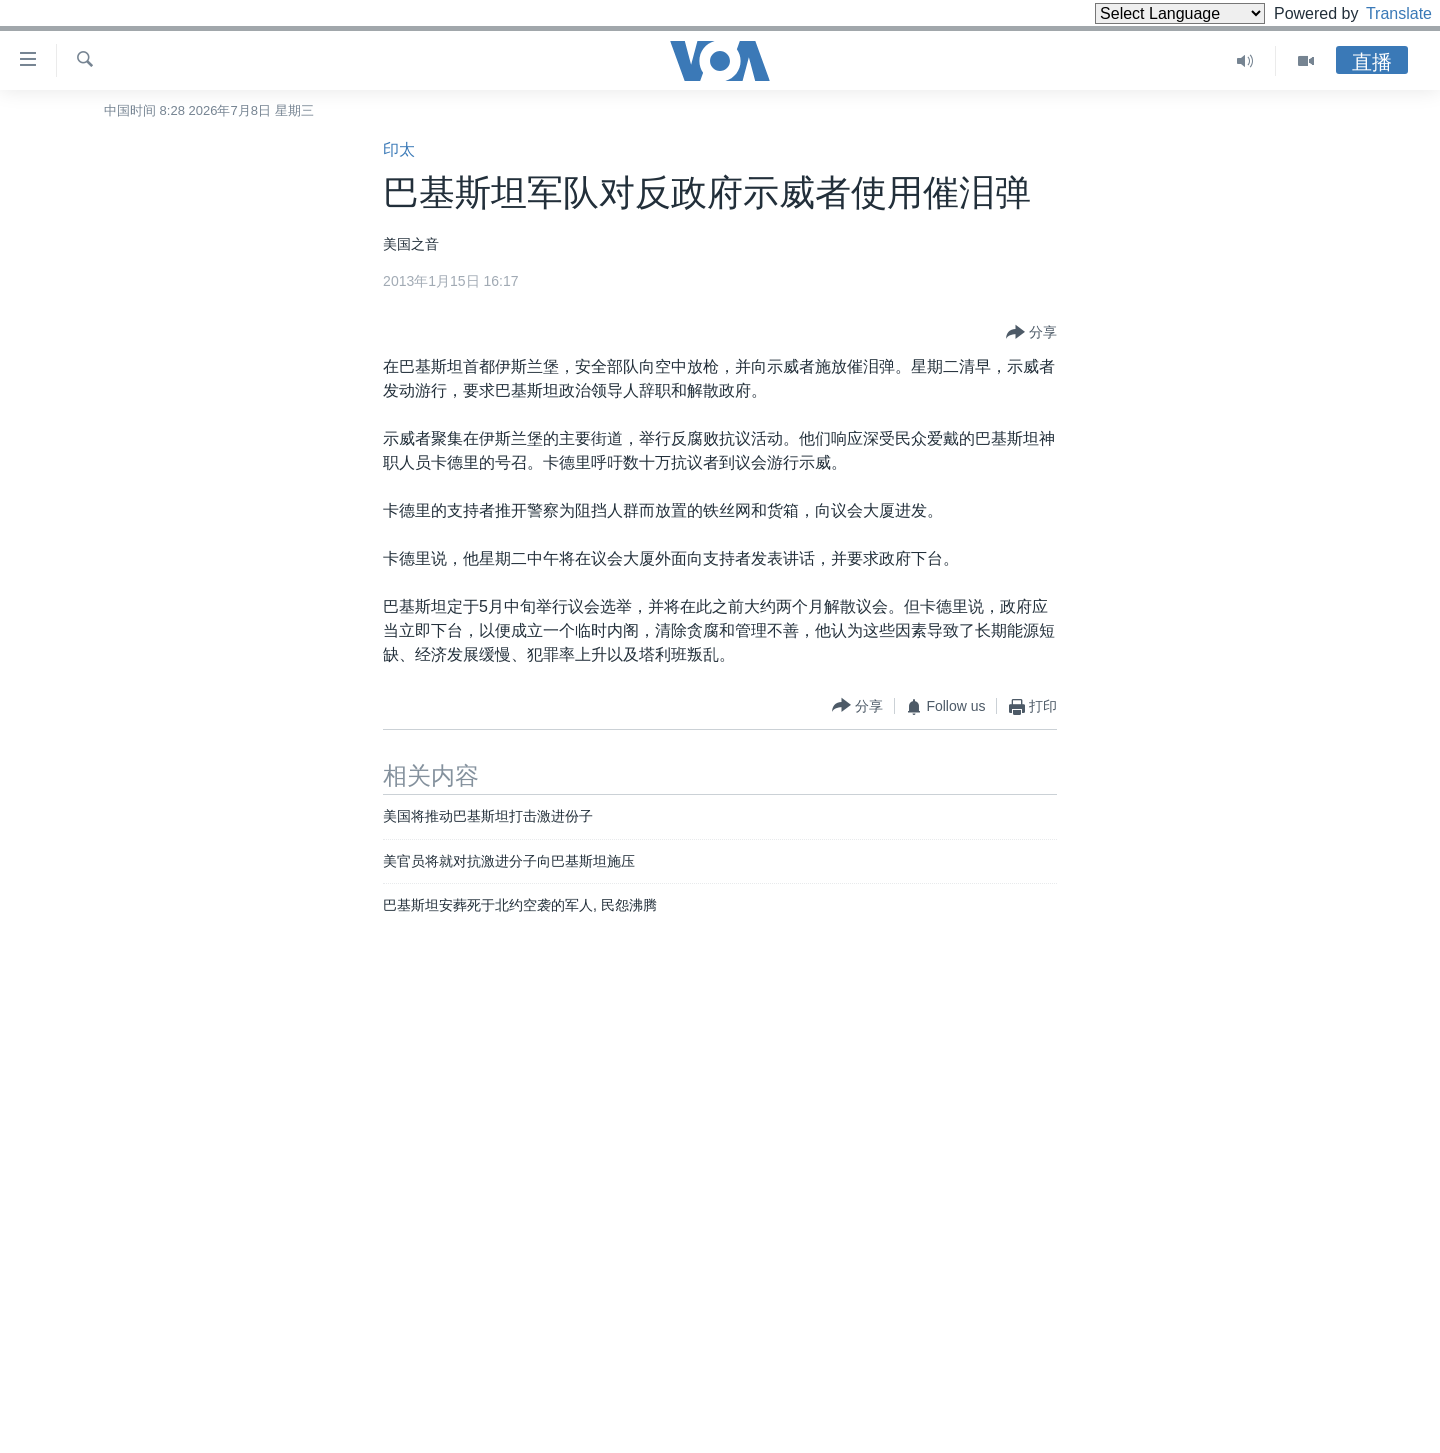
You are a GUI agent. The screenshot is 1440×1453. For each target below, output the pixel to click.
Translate (1380, 13)
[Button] (1031, 333)
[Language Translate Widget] (1146, 13)
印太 (399, 149)
